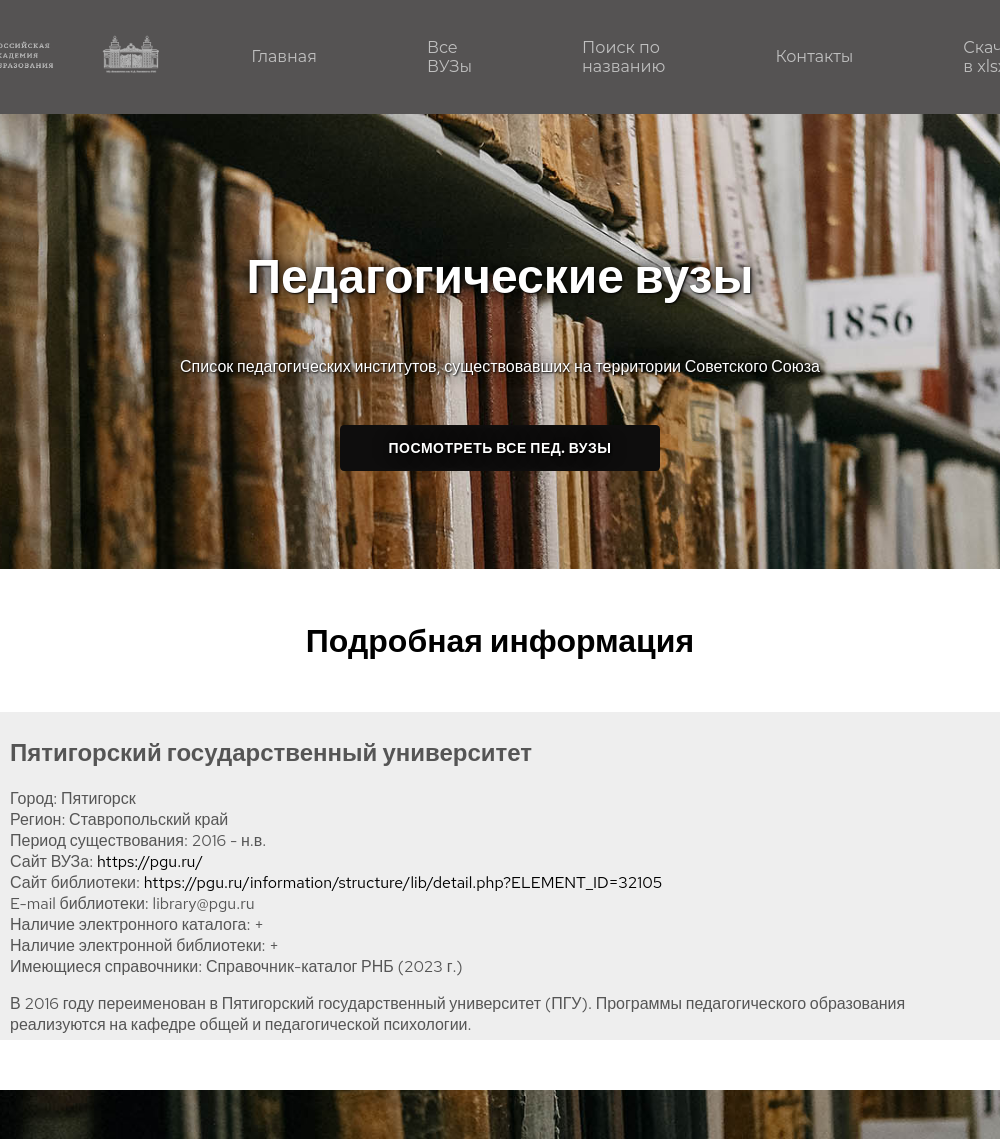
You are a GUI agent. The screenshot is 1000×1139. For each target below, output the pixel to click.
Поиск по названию (623, 57)
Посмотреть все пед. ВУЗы (500, 448)
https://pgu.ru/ (150, 861)
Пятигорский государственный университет (271, 752)
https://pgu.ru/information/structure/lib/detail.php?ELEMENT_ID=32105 (403, 882)
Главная (284, 56)
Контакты (814, 56)
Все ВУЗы (449, 57)
